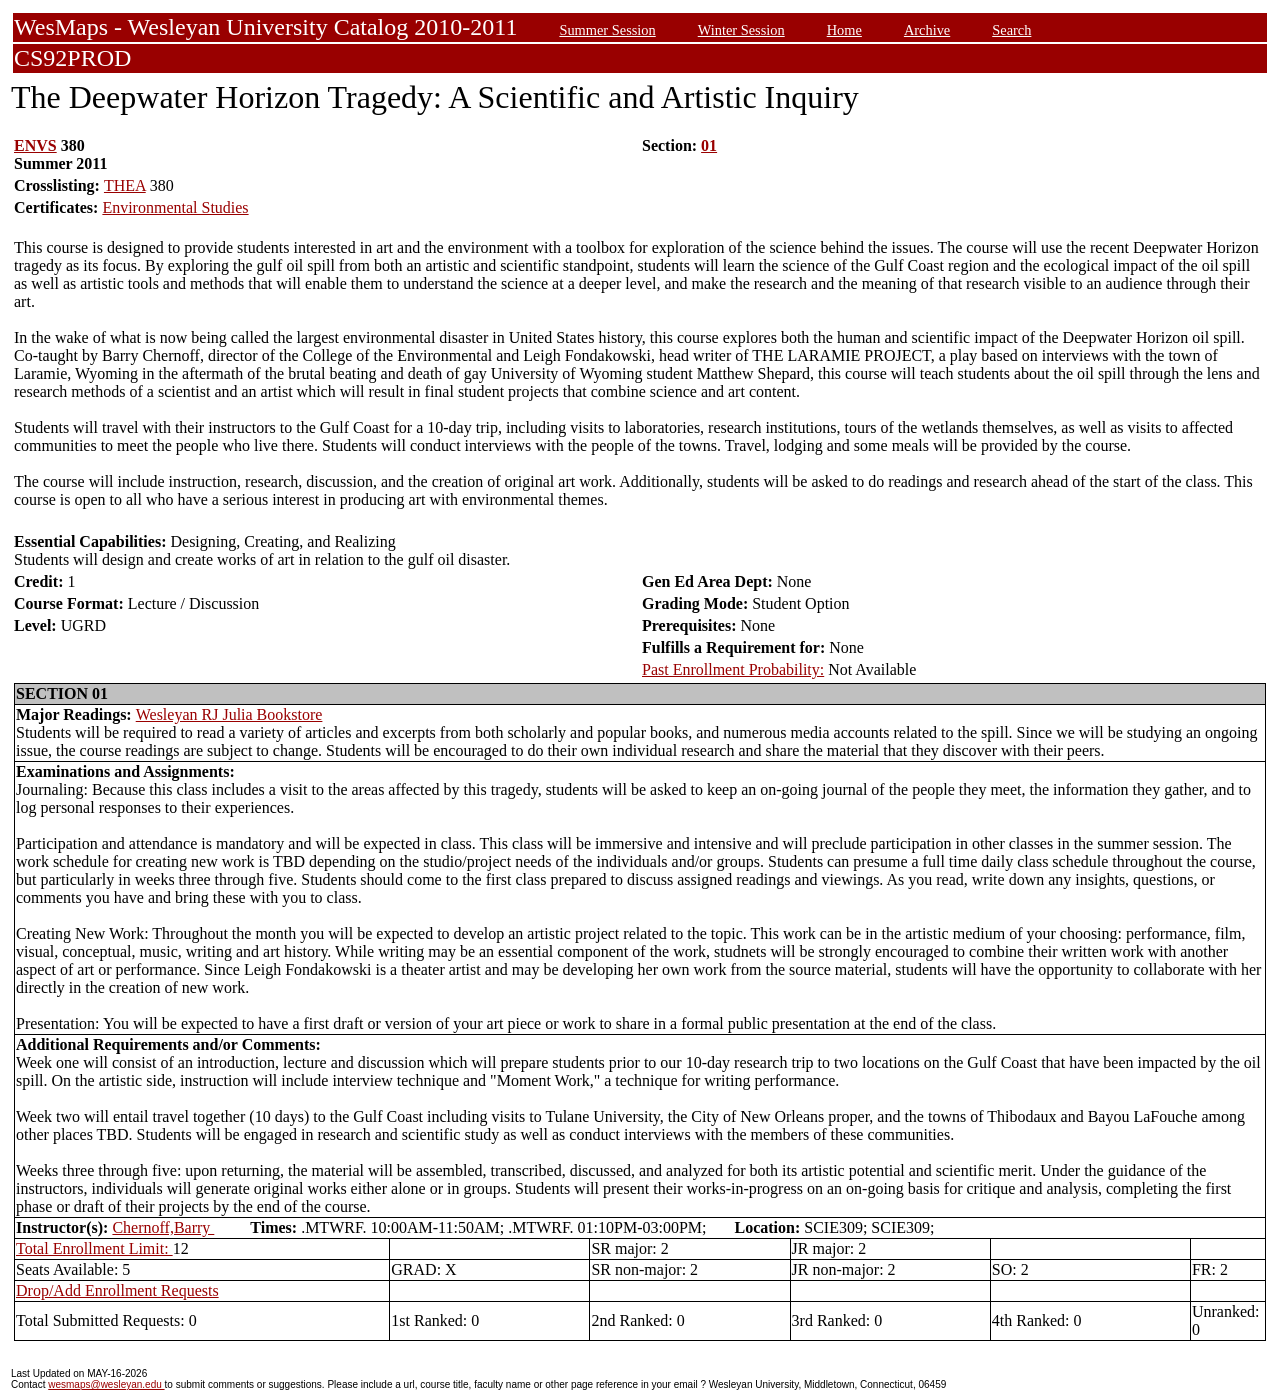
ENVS (35, 145)
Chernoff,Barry (163, 1227)
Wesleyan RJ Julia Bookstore (229, 714)
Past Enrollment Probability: (733, 669)
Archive (927, 30)
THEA (125, 185)
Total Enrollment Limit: (94, 1248)
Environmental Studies (175, 207)
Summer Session (607, 30)
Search (1011, 30)
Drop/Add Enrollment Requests (117, 1290)
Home (844, 30)
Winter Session (741, 30)
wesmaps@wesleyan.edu (106, 1384)
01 (709, 145)
